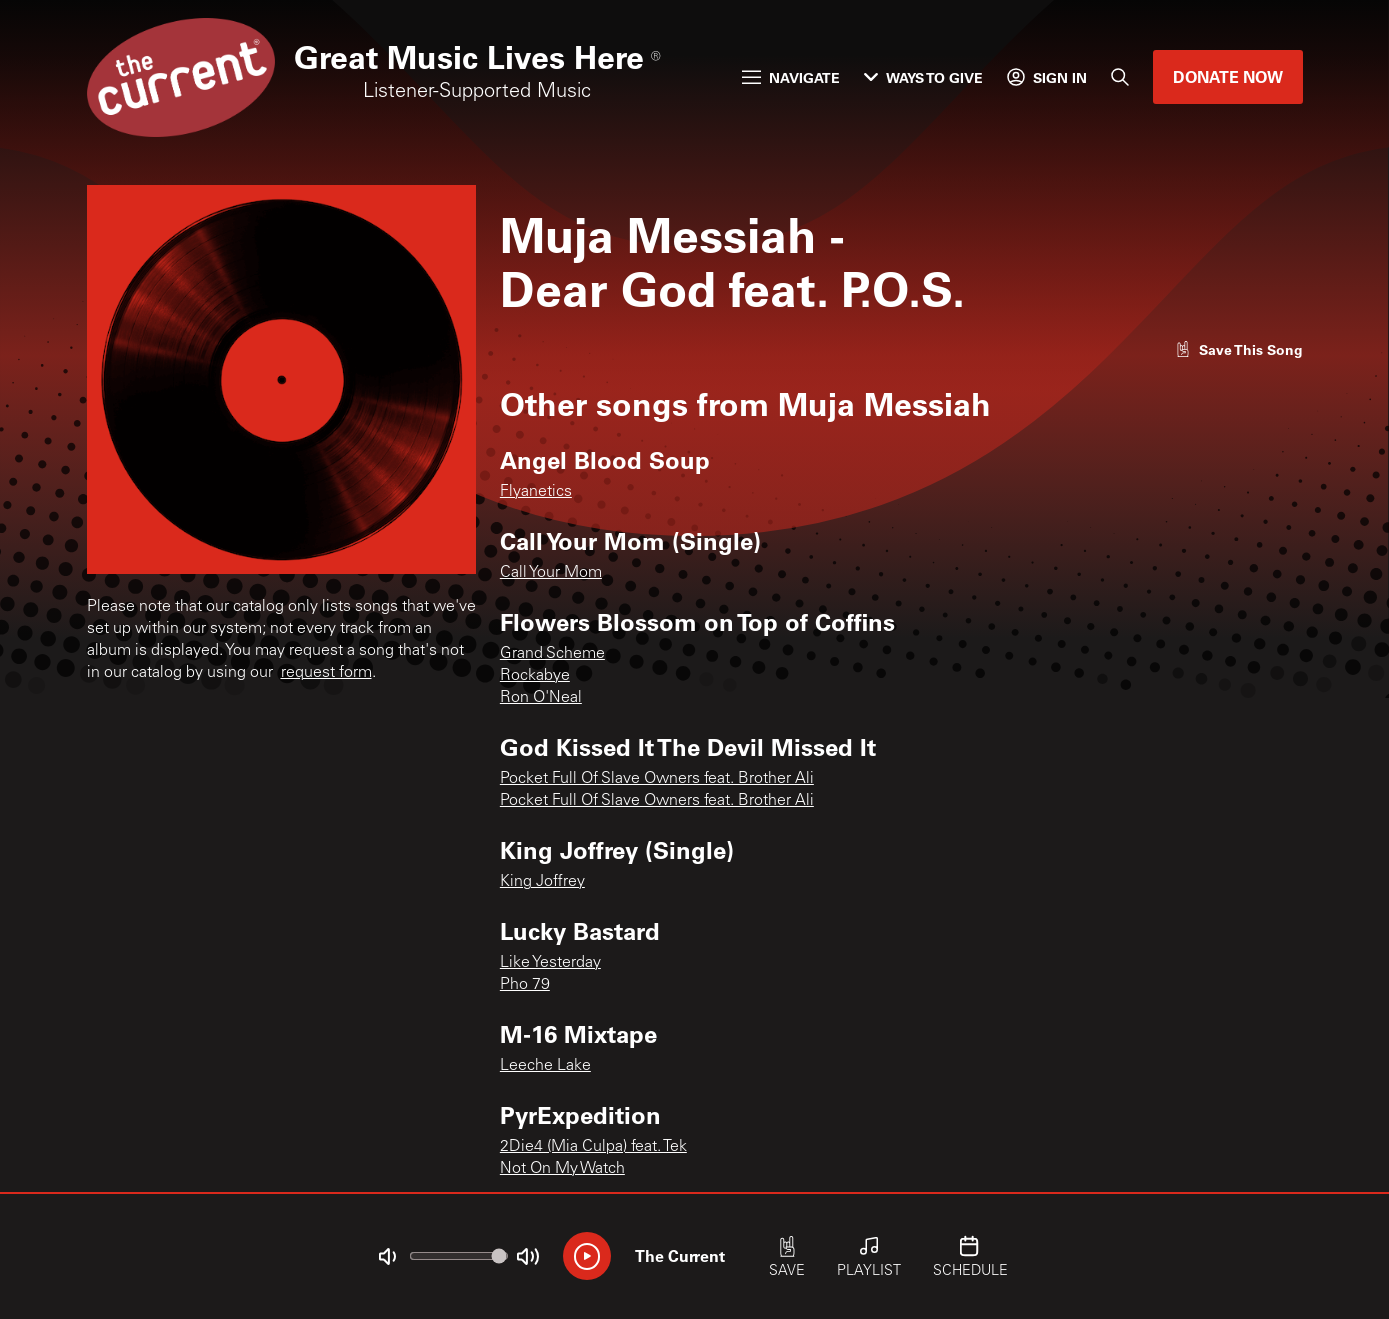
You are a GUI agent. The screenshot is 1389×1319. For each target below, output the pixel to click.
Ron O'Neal (541, 698)
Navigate (791, 77)
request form (326, 673)
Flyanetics (536, 492)
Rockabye (535, 676)
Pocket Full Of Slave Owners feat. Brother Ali (657, 779)
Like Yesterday (550, 963)
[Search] (1120, 77)
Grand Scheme (552, 654)
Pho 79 (525, 985)
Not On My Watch (562, 1169)
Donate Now (1228, 76)
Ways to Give (923, 77)
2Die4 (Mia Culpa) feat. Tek (593, 1147)
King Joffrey (542, 882)
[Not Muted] (387, 1257)
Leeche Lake (545, 1066)
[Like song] (1239, 349)
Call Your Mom (551, 573)
